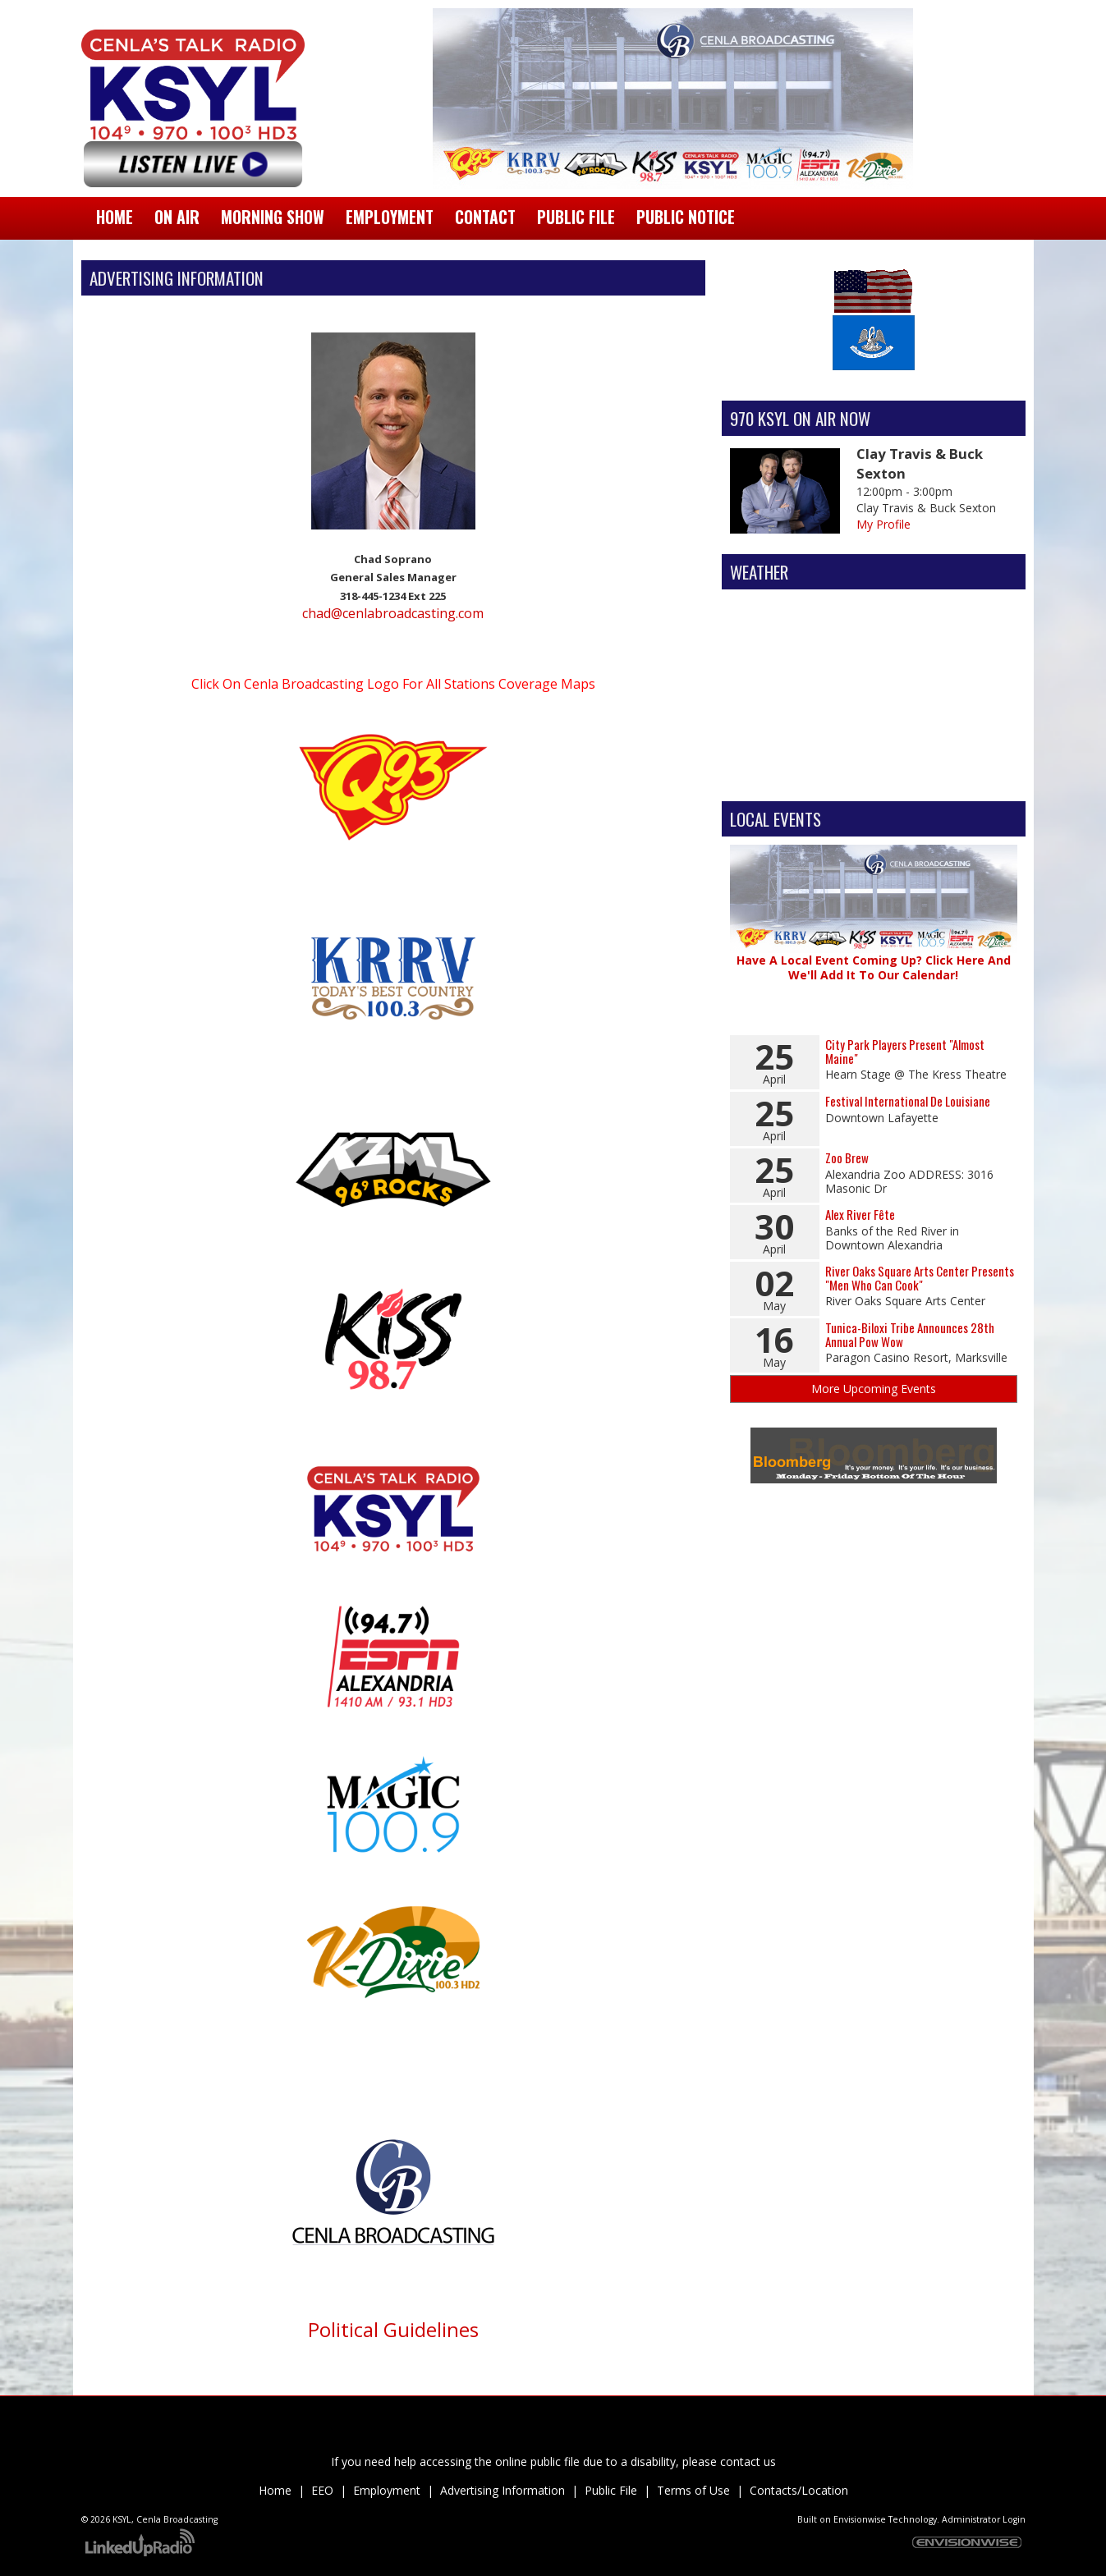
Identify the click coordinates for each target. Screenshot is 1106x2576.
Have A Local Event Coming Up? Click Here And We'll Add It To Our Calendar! (874, 967)
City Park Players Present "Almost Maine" (904, 1051)
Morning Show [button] (272, 217)
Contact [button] (485, 217)
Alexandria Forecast (873, 776)
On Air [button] (177, 217)
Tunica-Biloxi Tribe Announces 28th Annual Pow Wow (909, 1334)
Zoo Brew (847, 1157)
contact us (748, 2461)
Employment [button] (390, 217)
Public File (611, 2490)
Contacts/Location (799, 2490)
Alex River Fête (860, 1214)
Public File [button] (576, 217)
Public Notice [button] (685, 217)
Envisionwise (859, 2519)
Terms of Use (693, 2490)
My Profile (883, 524)
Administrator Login (984, 2519)
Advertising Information (502, 2490)
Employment (386, 2490)
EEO (322, 2490)
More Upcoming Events (873, 1388)
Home (114, 217)
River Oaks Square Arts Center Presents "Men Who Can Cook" (919, 1278)
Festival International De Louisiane (907, 1101)
